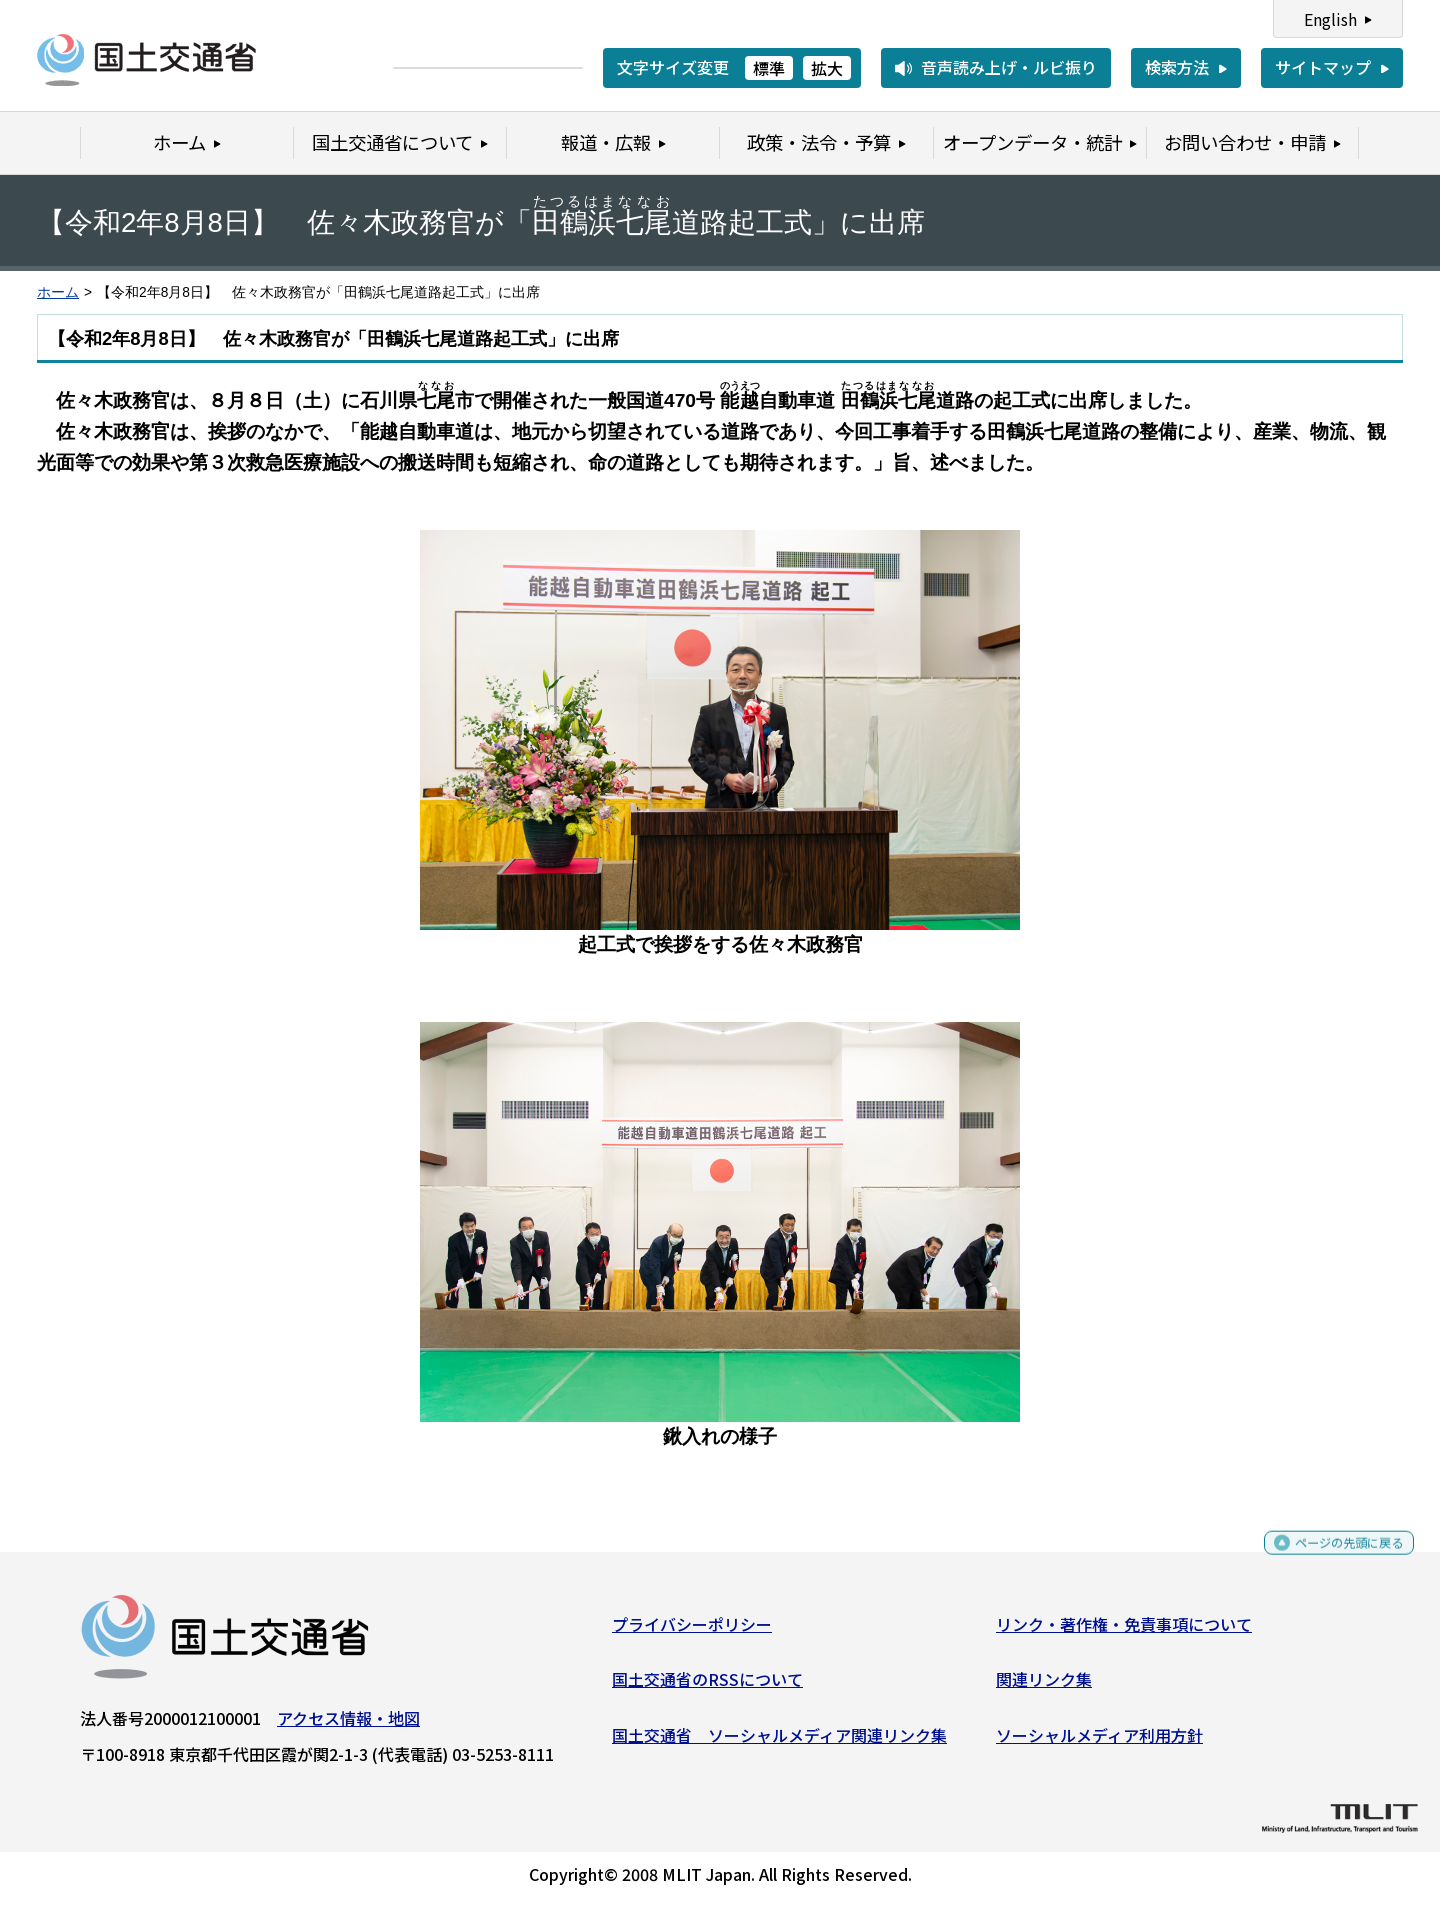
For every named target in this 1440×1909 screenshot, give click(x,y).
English (1330, 19)
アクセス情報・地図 (348, 1725)
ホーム (58, 292)
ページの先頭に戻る (1332, 1558)
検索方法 (1177, 67)
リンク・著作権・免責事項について (1124, 1631)
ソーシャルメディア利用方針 (1099, 1743)
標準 (769, 68)
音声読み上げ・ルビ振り (1009, 67)
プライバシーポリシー (692, 1631)
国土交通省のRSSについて (707, 1687)
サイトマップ (1323, 67)
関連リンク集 (1044, 1687)
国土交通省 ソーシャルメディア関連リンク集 (779, 1743)
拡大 (827, 68)
